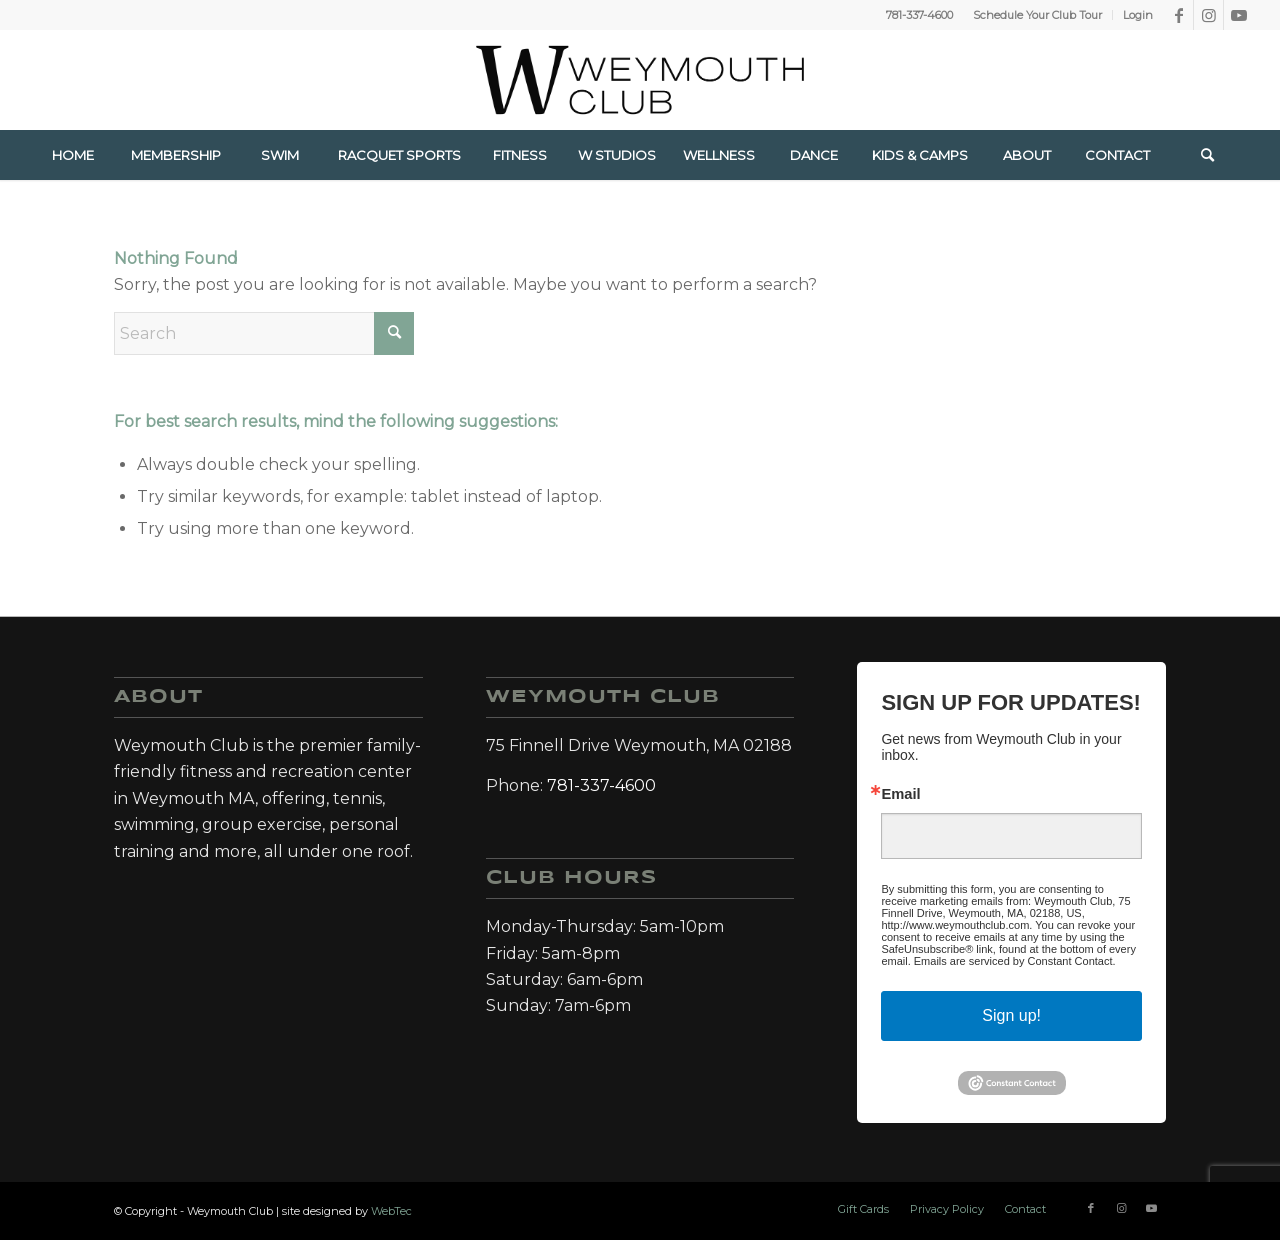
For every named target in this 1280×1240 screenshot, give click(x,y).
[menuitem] (1038, 15)
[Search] (1207, 155)
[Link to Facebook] (1178, 15)
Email (900, 794)
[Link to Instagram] (1208, 15)
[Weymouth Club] (640, 80)
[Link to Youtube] (1239, 15)
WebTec (391, 1211)
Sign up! (1011, 1015)
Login (1138, 15)
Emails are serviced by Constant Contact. (1015, 961)
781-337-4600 (919, 15)
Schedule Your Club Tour (1037, 15)
